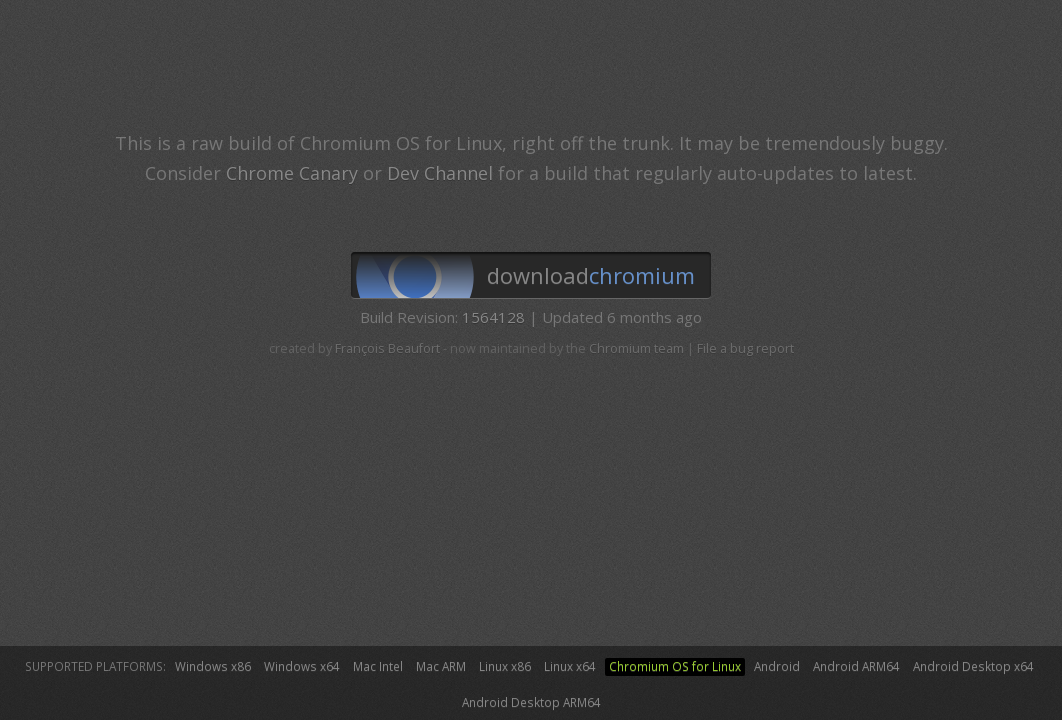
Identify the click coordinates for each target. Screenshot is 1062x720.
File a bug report (745, 348)
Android (777, 666)
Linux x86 (505, 666)
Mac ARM (441, 666)
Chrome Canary (292, 173)
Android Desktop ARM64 (531, 702)
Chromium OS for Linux (675, 666)
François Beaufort (387, 348)
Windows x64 (302, 666)
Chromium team (636, 348)
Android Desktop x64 (973, 666)
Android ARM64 (856, 666)
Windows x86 (213, 666)
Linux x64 (570, 666)
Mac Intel (378, 666)
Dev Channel (440, 173)
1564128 (493, 317)
